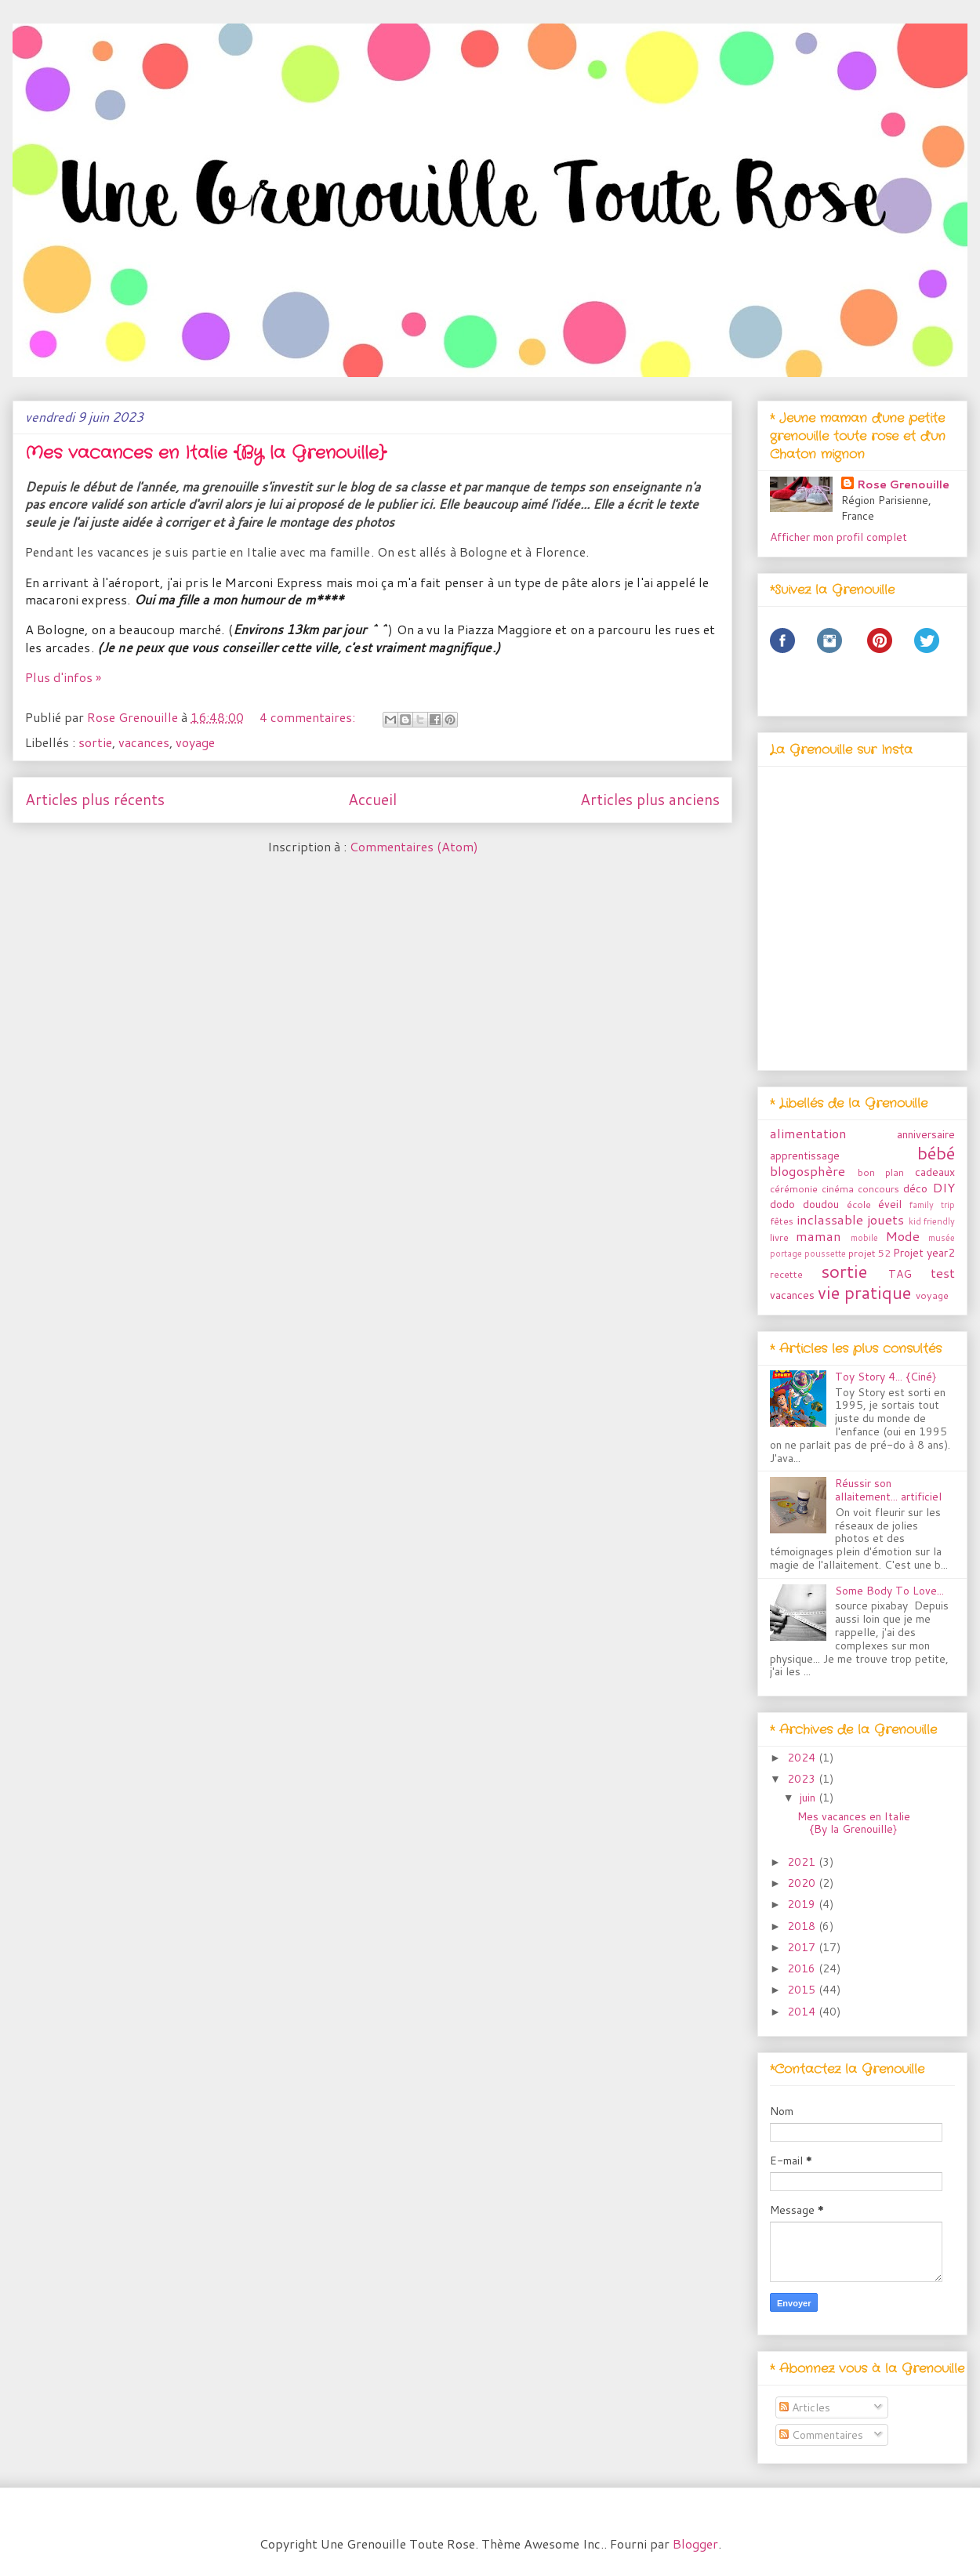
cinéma (838, 1188)
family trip (932, 1205)
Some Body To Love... (889, 1590)
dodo (782, 1204)
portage (786, 1253)
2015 (802, 1989)
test (943, 1273)
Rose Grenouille (903, 484)
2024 (802, 1757)
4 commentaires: (309, 717)
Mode (902, 1236)
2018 (802, 1926)
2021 (802, 1862)
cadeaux (935, 1172)
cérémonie (794, 1188)
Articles (804, 2407)
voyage (195, 742)
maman (818, 1236)
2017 (802, 1947)
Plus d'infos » (63, 677)
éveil (890, 1204)
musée (941, 1238)
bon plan (881, 1172)
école (859, 1204)
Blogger (695, 2543)
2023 (802, 1779)
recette (786, 1274)
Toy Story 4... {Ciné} (885, 1376)
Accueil (372, 799)
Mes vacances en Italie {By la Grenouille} (205, 453)
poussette (825, 1253)
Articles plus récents (95, 799)
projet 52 (869, 1253)
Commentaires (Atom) (414, 846)
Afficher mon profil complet (838, 537)
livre (779, 1237)
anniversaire (926, 1134)
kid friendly (932, 1221)
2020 (802, 1883)
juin (809, 1797)
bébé (936, 1152)
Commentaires (821, 2435)
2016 (802, 1968)
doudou (821, 1204)
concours (878, 1188)
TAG (900, 1274)
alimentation (808, 1133)
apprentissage (805, 1155)
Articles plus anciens (650, 799)
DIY (943, 1187)
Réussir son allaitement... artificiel (888, 1489)
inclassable (830, 1219)
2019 (802, 1904)
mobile (864, 1238)
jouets (885, 1219)
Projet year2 (924, 1253)
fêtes (781, 1221)
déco (915, 1188)
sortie (95, 742)
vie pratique (864, 1291)
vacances (143, 742)
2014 (802, 2011)
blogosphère (807, 1171)
